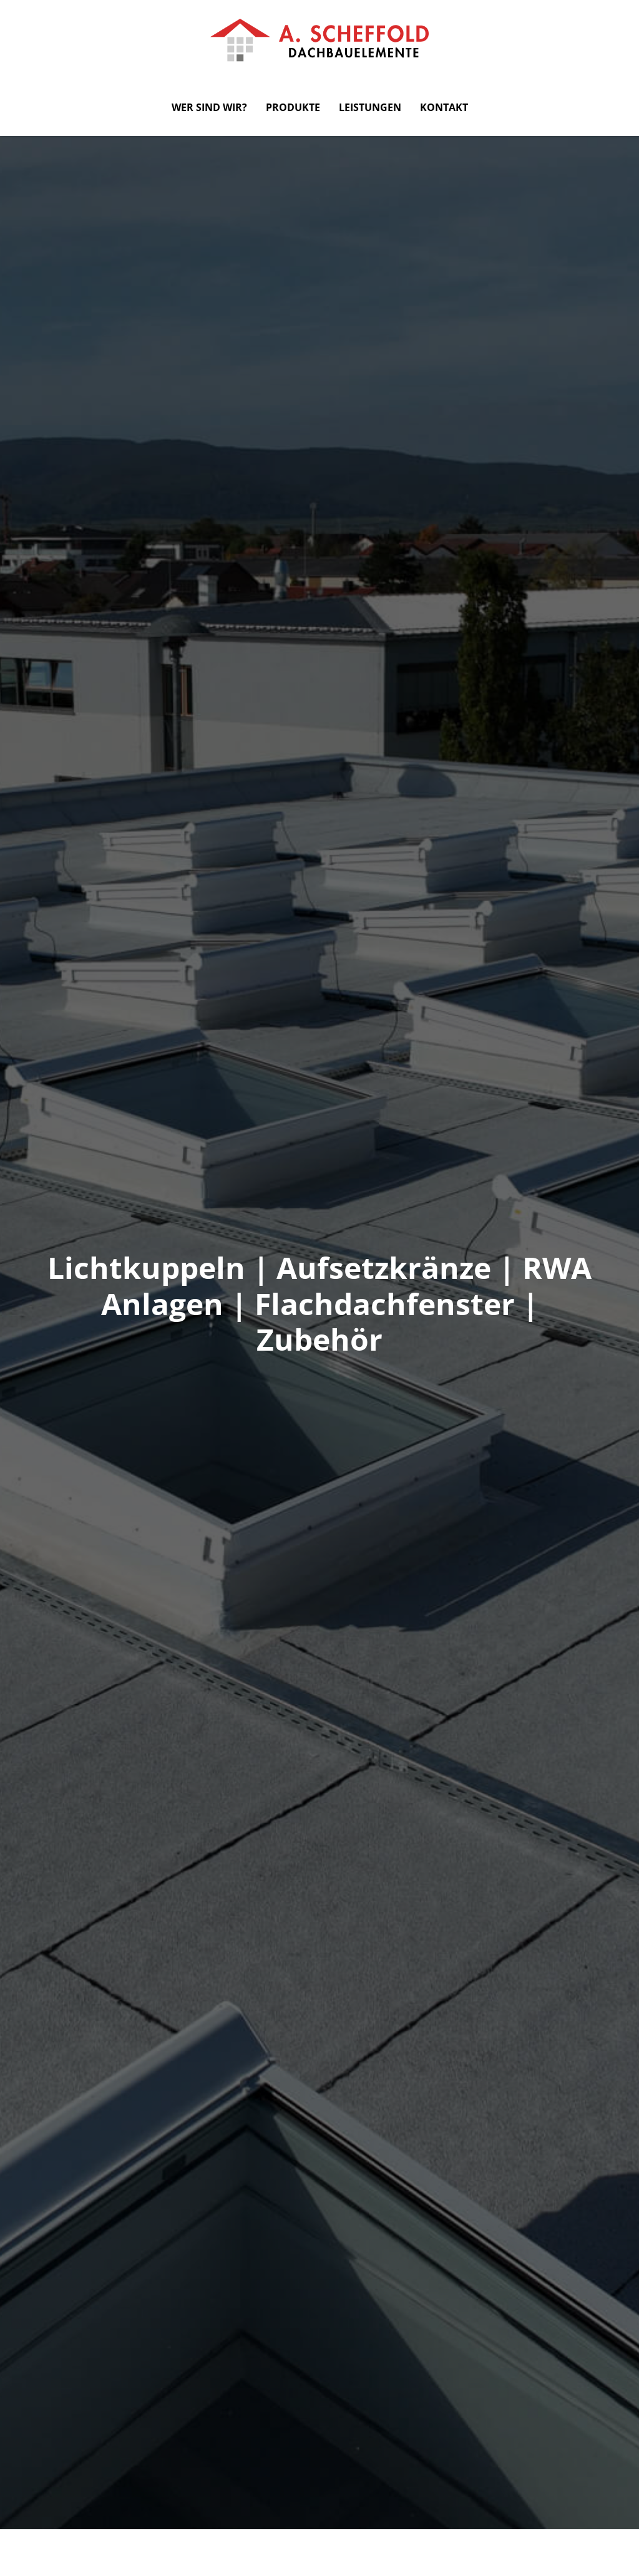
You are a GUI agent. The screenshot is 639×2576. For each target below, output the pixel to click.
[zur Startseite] (319, 39)
